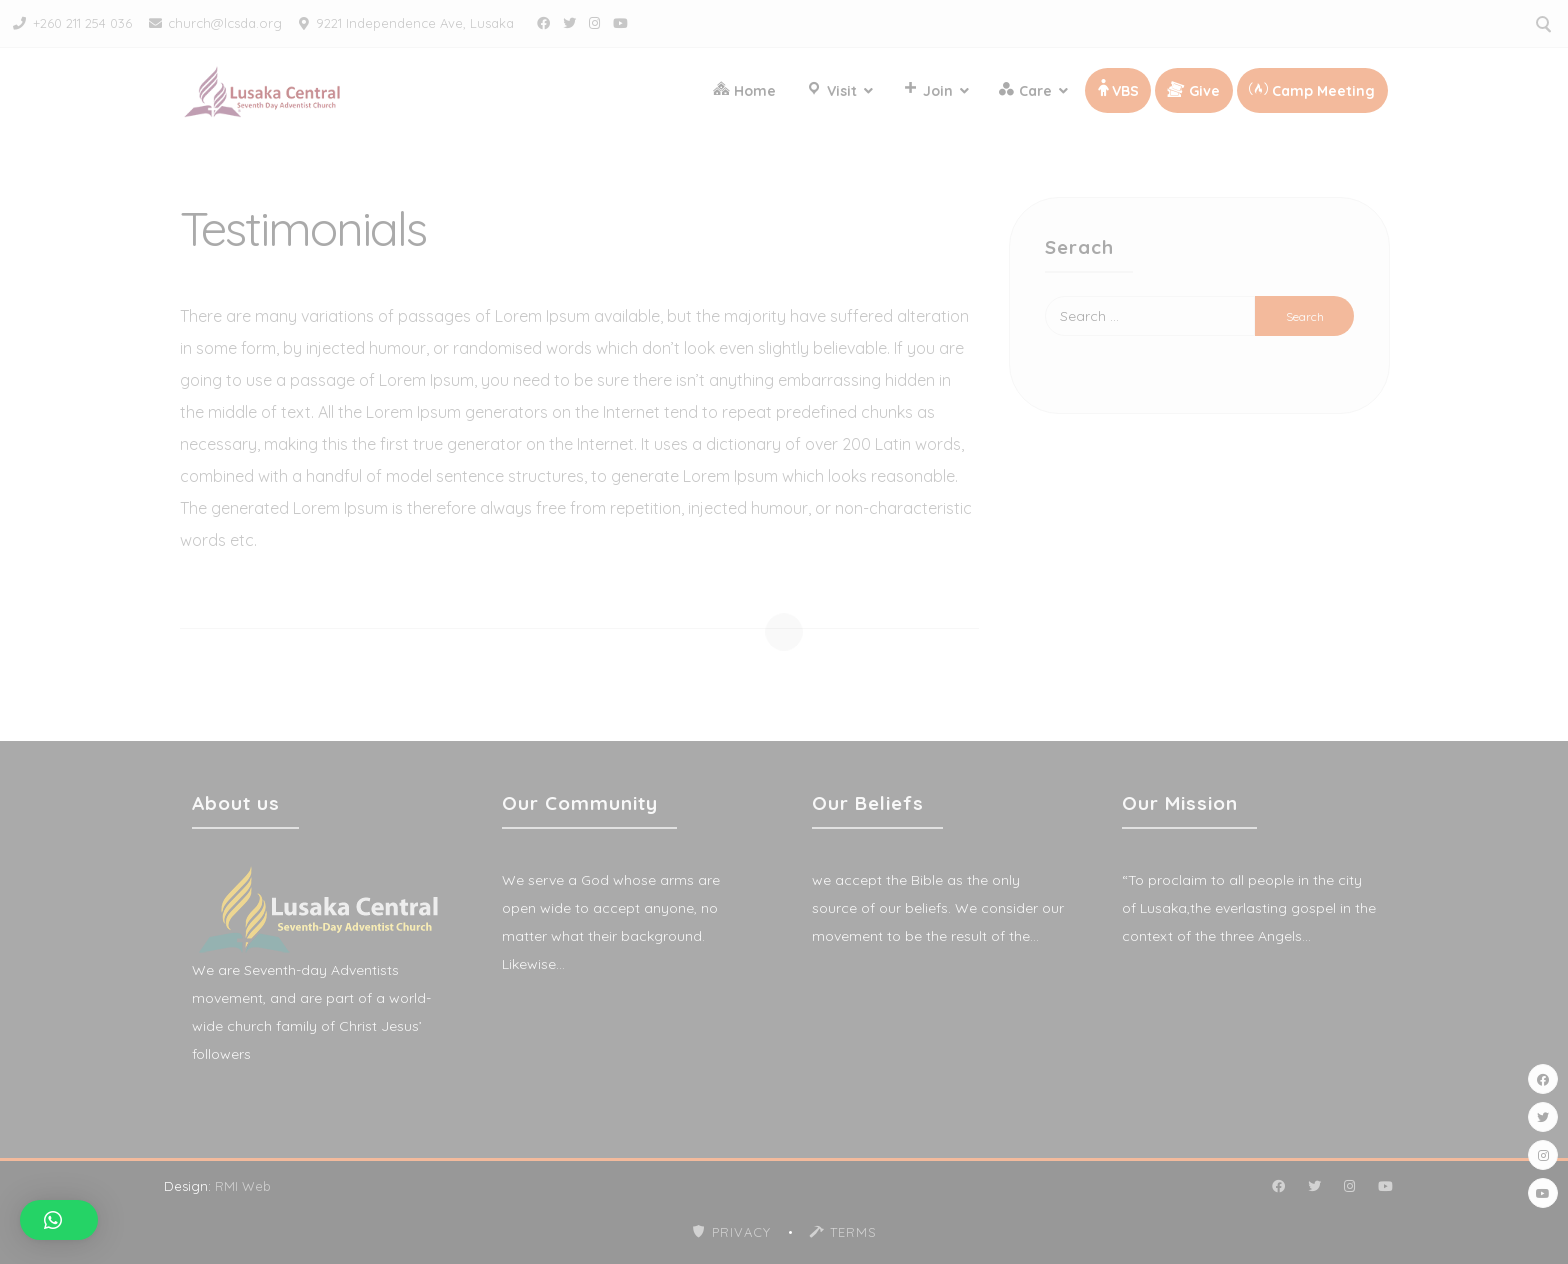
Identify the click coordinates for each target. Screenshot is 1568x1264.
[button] (59, 1220)
